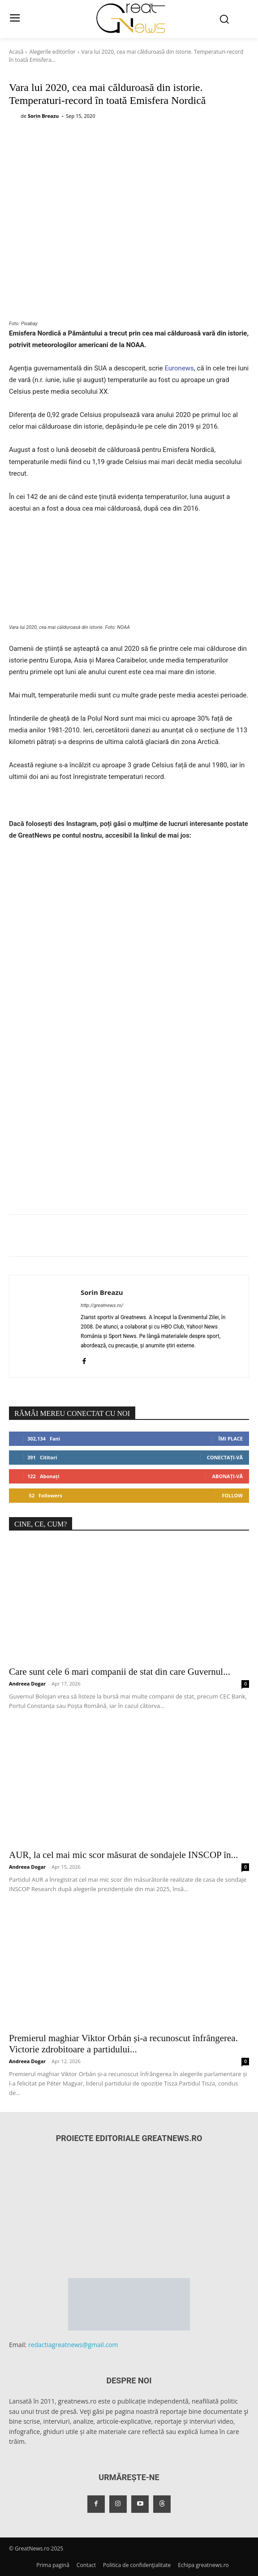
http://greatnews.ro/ (102, 1305)
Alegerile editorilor (52, 52)
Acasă (16, 52)
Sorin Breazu (43, 115)
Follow (232, 1495)
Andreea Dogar (27, 1683)
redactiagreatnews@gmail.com (73, 2344)
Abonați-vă (227, 1476)
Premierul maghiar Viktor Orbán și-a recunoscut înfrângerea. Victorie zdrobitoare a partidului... (123, 2044)
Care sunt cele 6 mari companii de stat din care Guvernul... (119, 1671)
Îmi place (231, 1438)
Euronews (179, 368)
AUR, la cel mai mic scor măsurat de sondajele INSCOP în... (123, 1854)
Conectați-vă (225, 1457)
